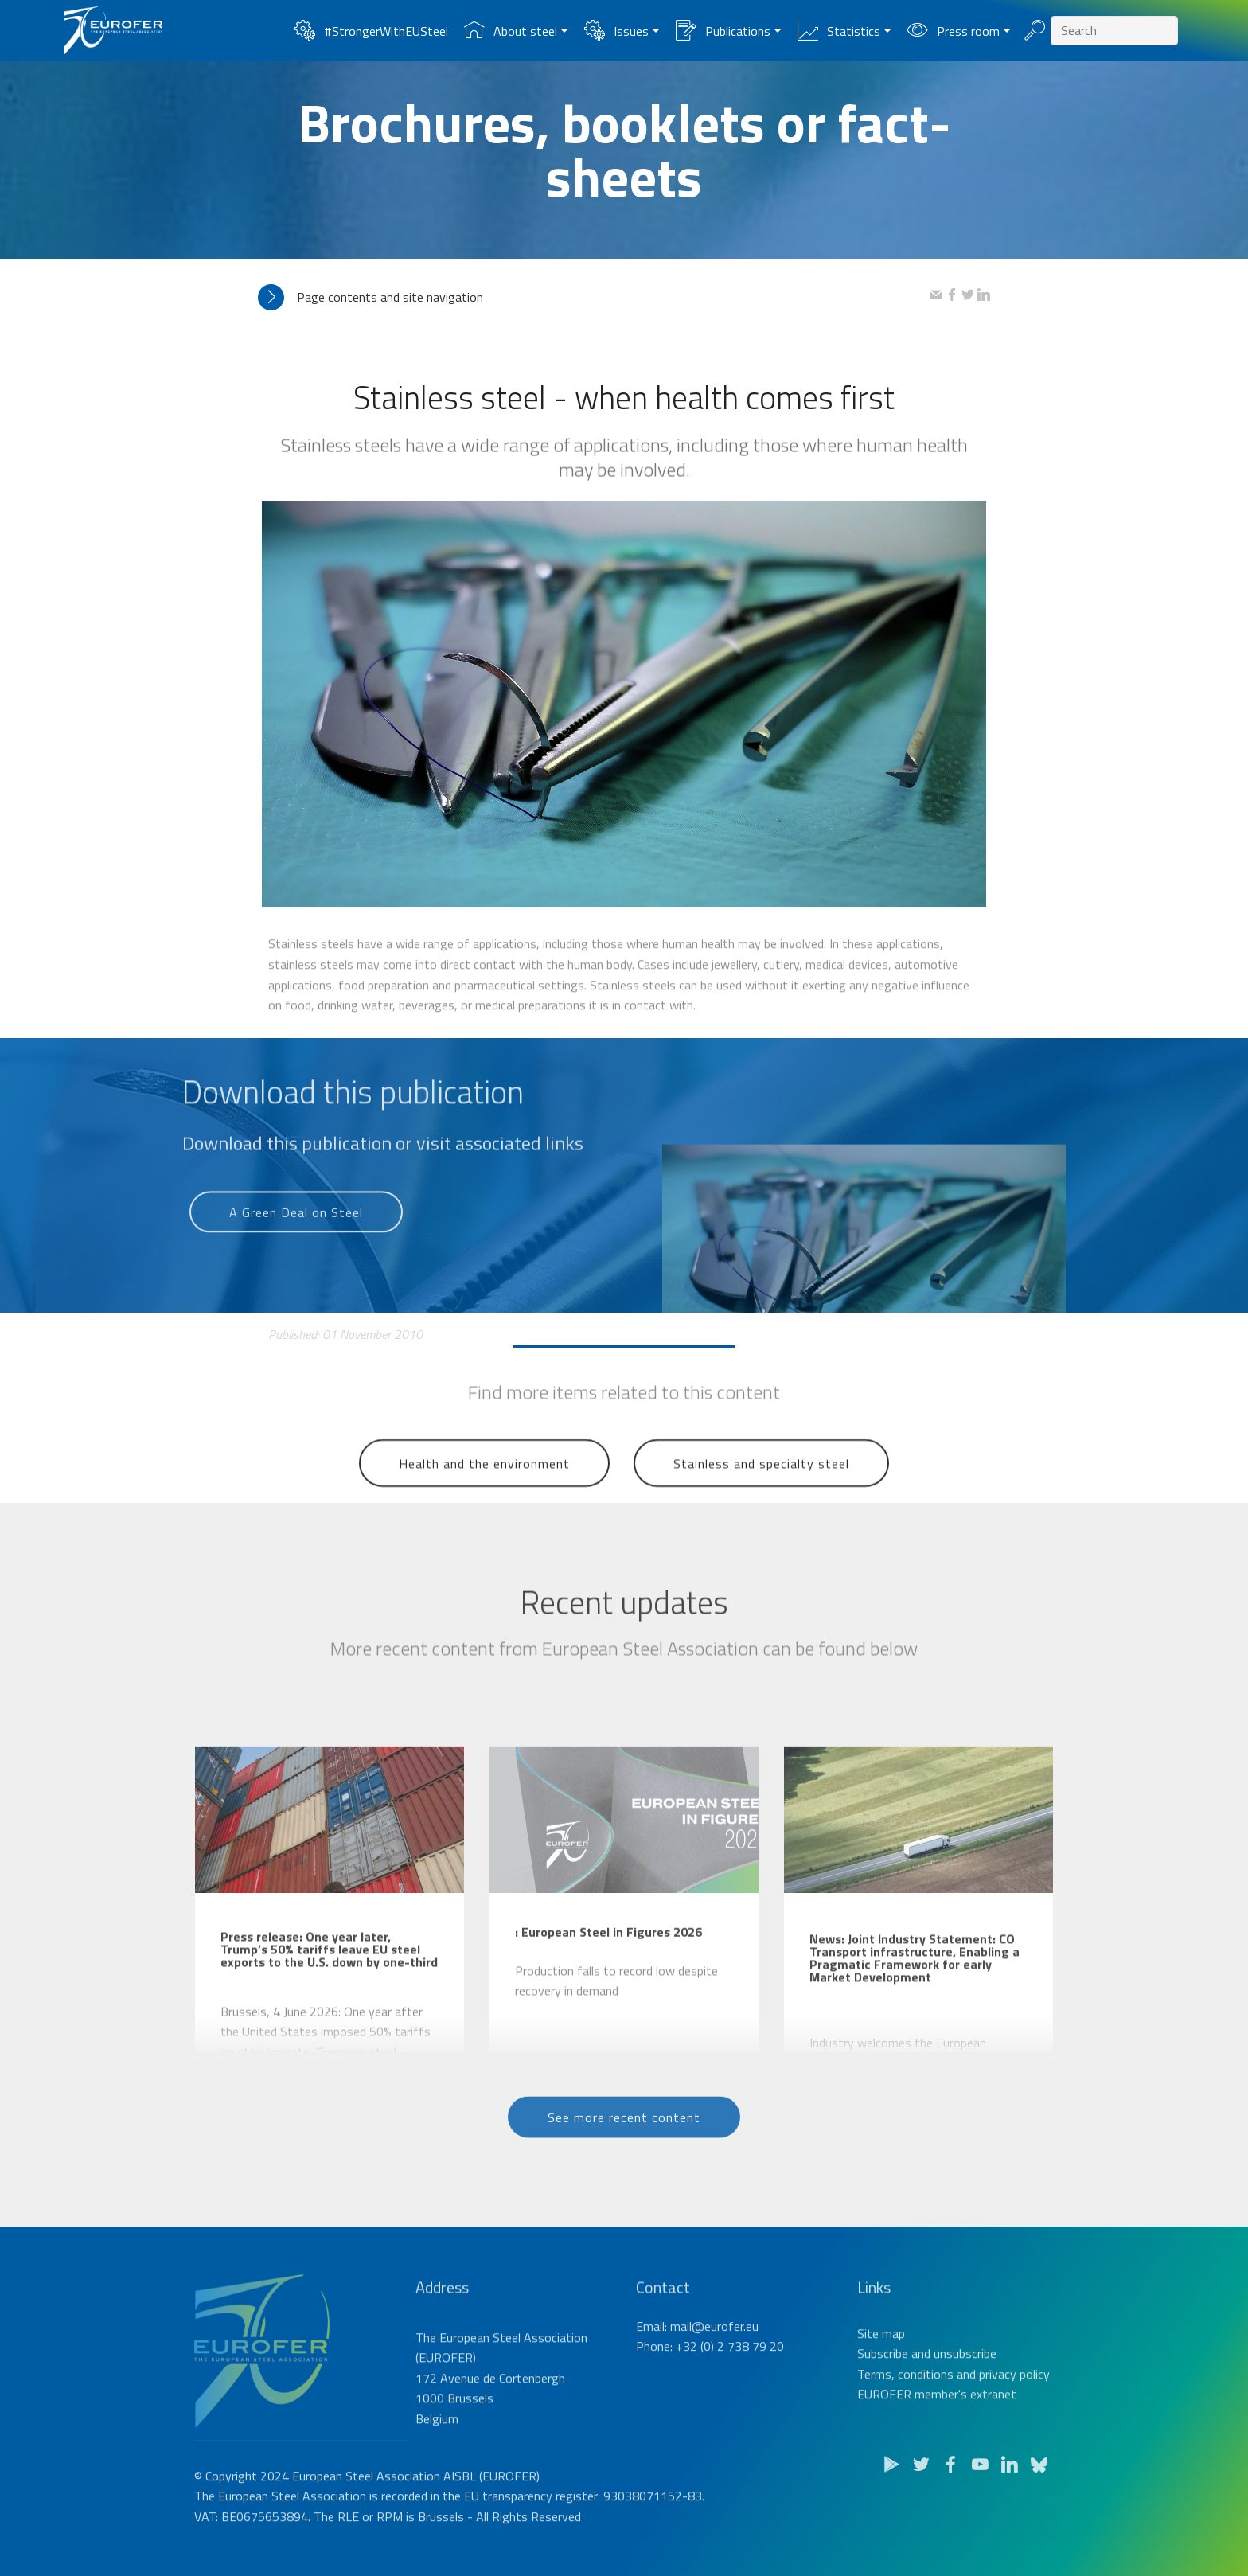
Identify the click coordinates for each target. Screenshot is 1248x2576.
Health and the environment (484, 1483)
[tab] (594, 297)
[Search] (1114, 30)
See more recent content (624, 2134)
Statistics (838, 31)
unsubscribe (965, 2387)
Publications (723, 31)
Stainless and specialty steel (761, 1483)
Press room (953, 31)
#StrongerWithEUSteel (370, 31)
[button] (594, 297)
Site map (881, 2366)
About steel (510, 31)
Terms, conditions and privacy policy (953, 2407)
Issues (616, 31)
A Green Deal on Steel (296, 1228)
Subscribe (882, 2387)
